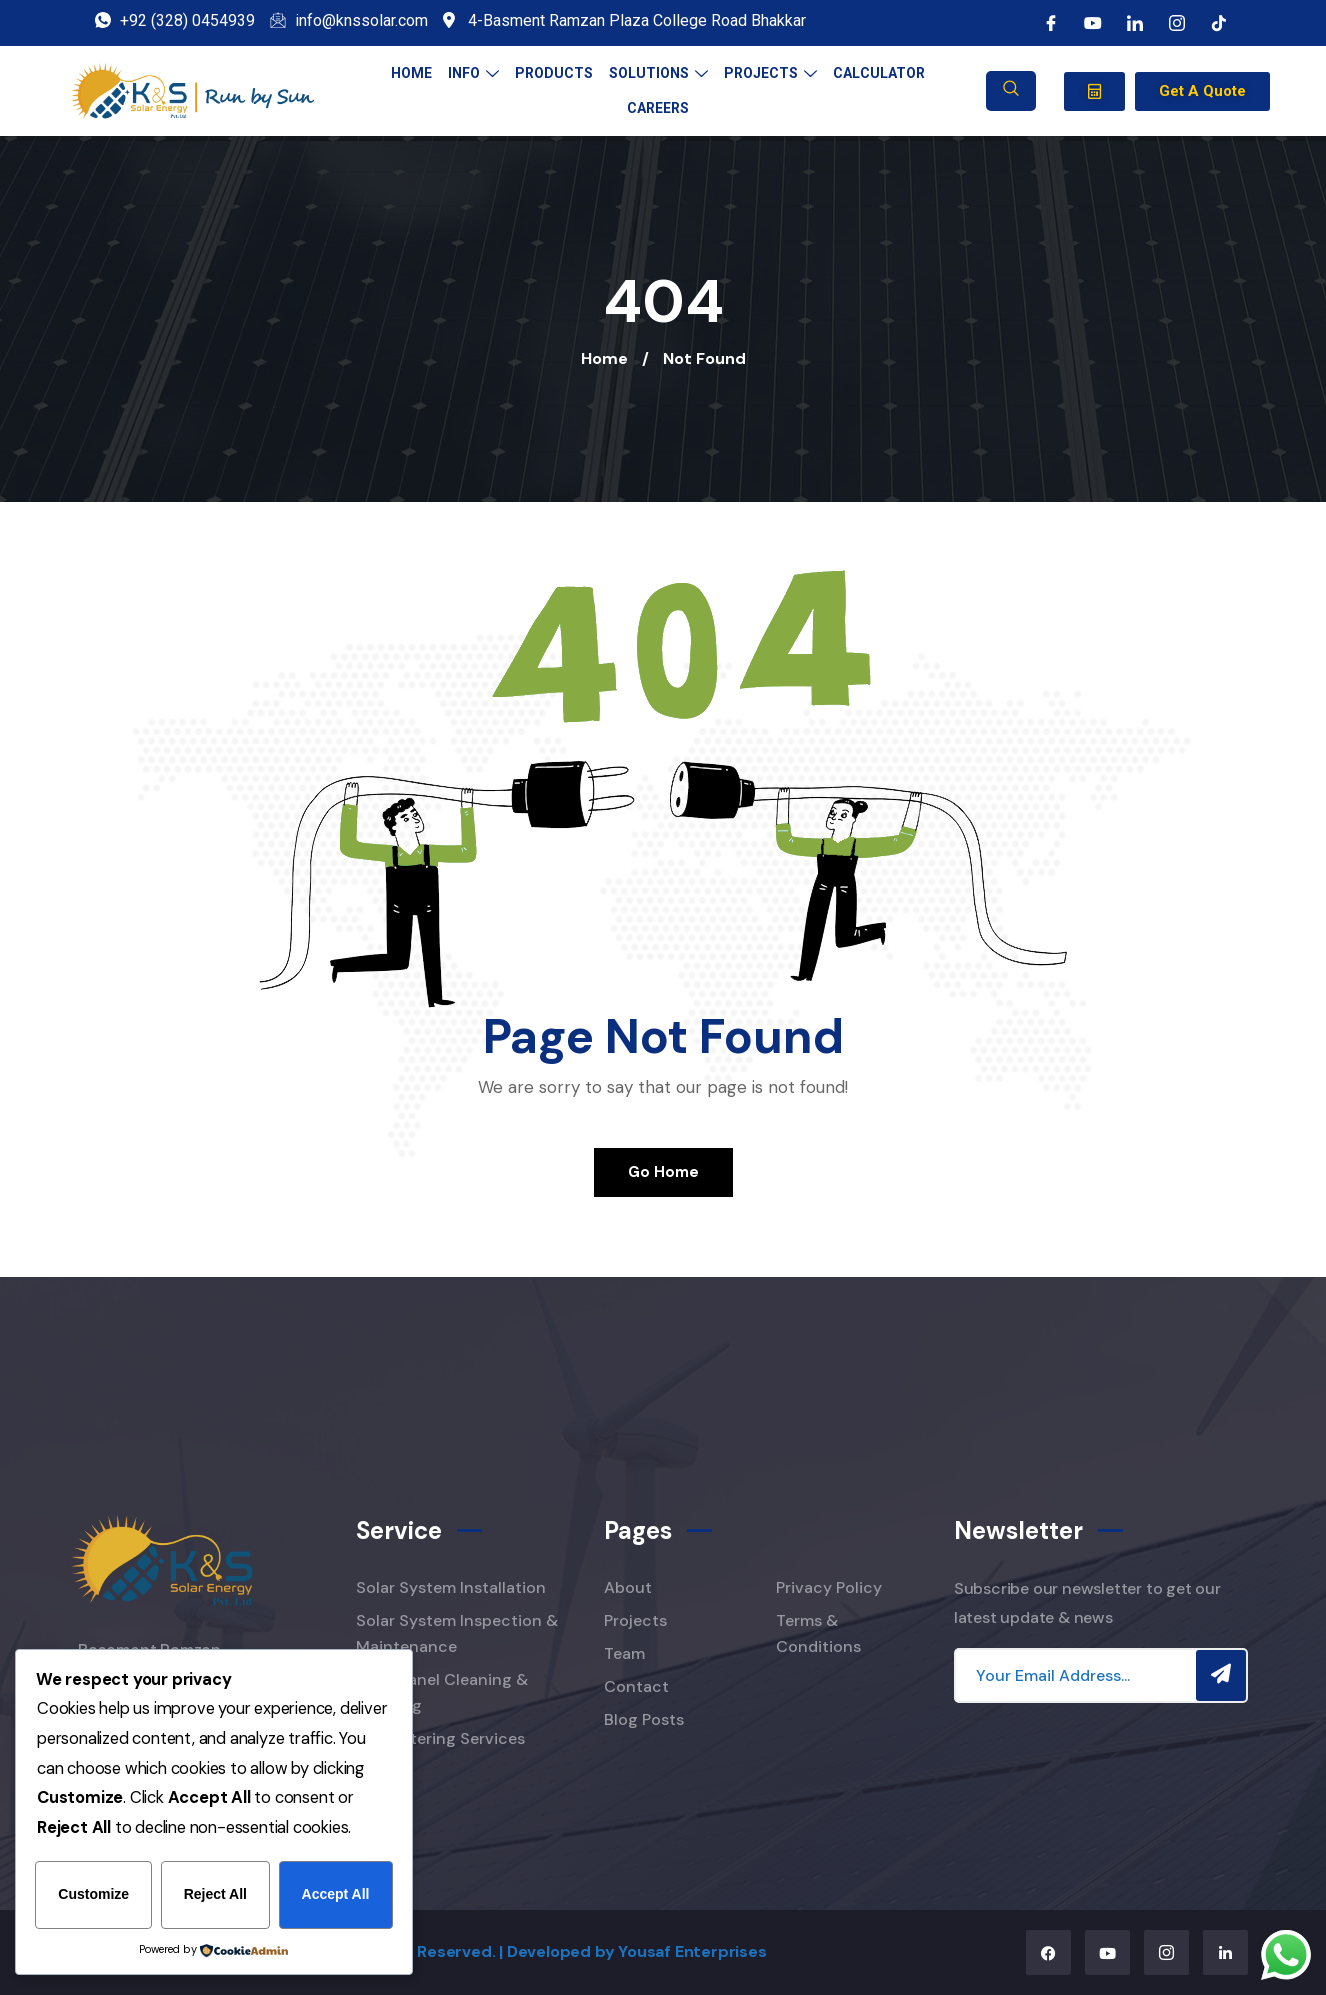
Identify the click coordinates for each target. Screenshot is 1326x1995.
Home (411, 73)
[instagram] (1177, 23)
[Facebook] (1051, 23)
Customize (93, 1895)
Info (473, 73)
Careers (658, 108)
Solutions (658, 73)
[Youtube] (1093, 23)
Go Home (663, 1172)
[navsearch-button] (1011, 91)
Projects (770, 73)
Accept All (336, 1895)
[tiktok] (1219, 23)
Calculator (879, 73)
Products (554, 73)
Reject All (215, 1895)
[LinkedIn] (1135, 23)
